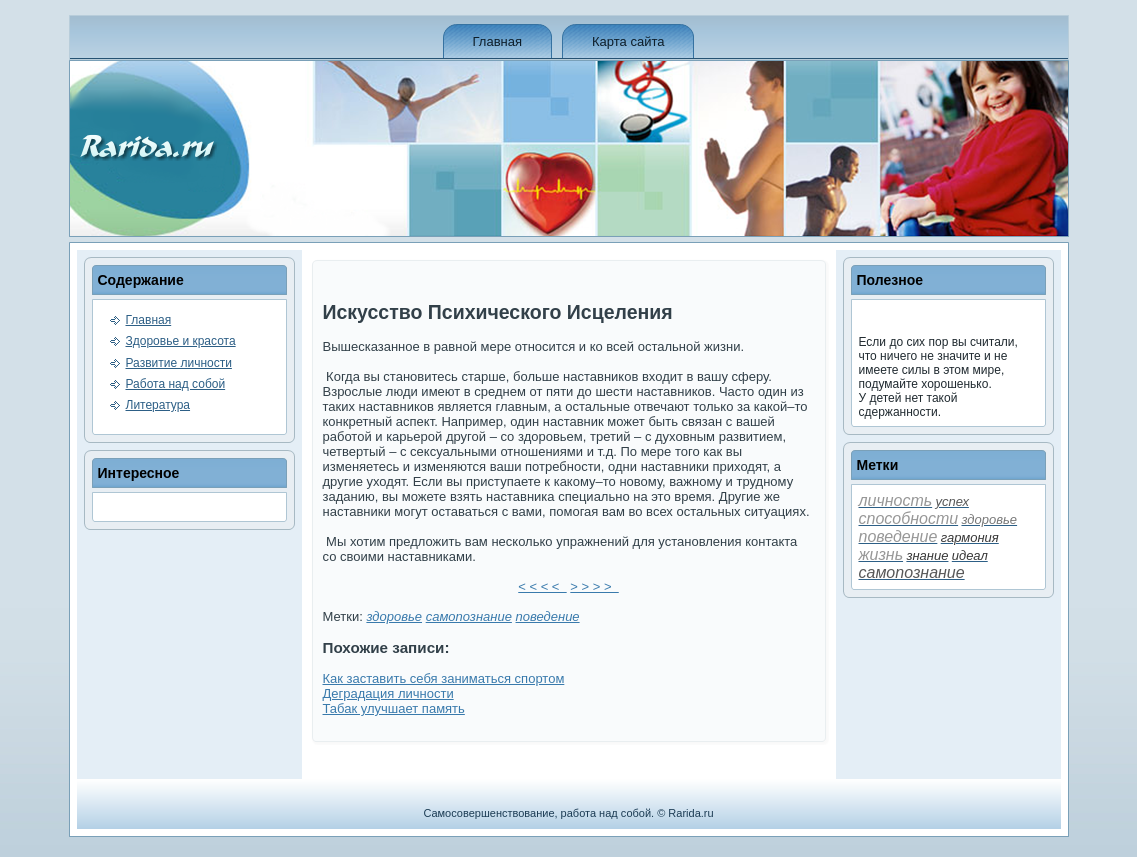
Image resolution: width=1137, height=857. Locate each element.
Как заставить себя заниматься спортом (444, 678)
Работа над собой (176, 384)
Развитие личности (179, 363)
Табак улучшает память (394, 708)
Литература (158, 405)
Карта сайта (628, 41)
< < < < (542, 586)
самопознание (469, 616)
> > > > (594, 586)
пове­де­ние (548, 616)
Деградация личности (388, 693)
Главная (497, 41)
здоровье (394, 616)
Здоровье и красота (181, 341)
